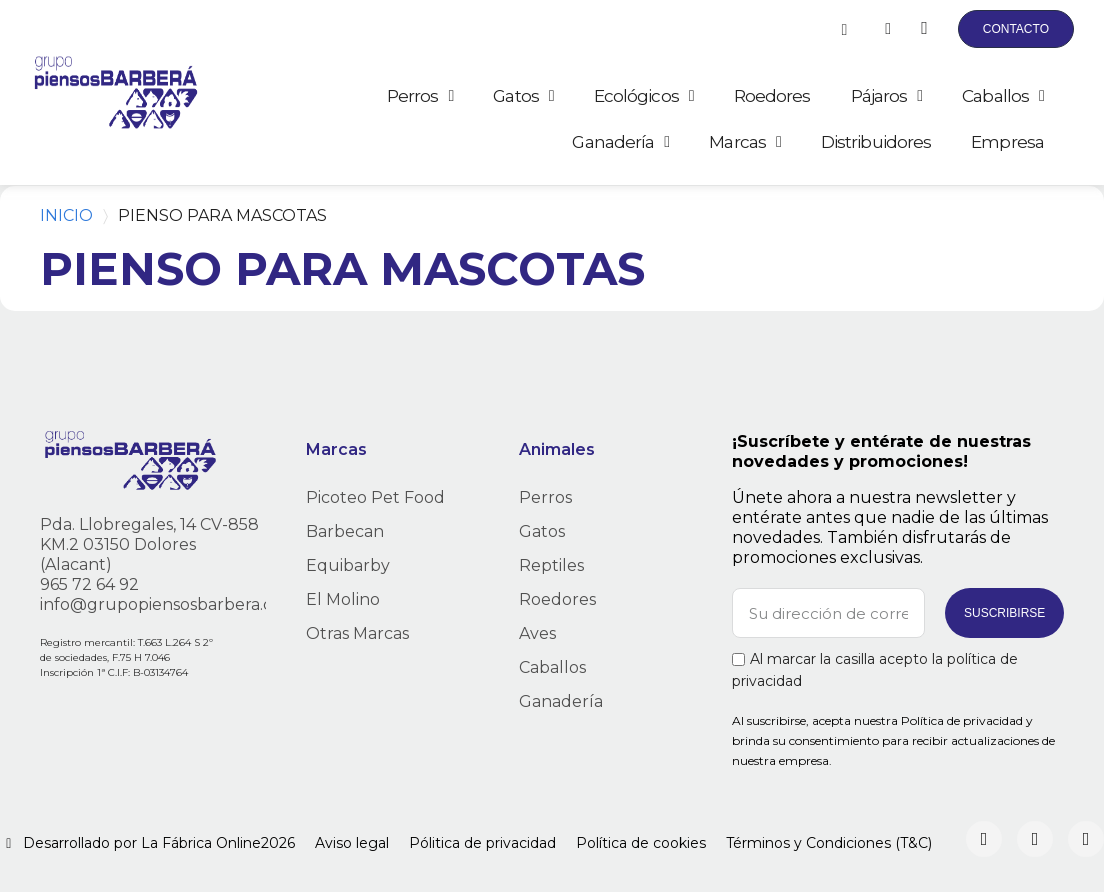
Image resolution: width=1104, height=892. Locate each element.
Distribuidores (876, 142)
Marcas (745, 142)
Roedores (772, 96)
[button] (844, 30)
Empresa (1007, 142)
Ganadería (620, 142)
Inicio (66, 215)
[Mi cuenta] (888, 29)
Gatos (523, 96)
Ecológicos (644, 96)
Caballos (1003, 96)
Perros (420, 96)
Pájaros (887, 96)
